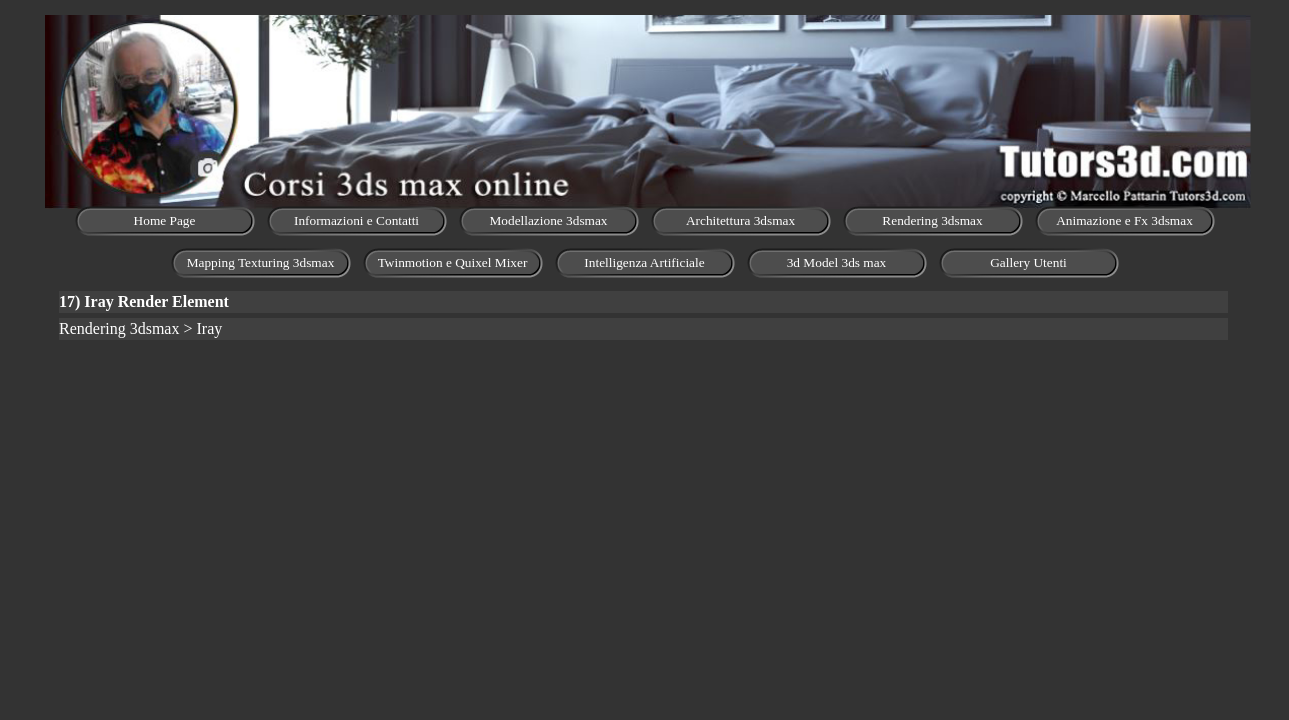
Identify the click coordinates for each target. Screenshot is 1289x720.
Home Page (165, 220)
